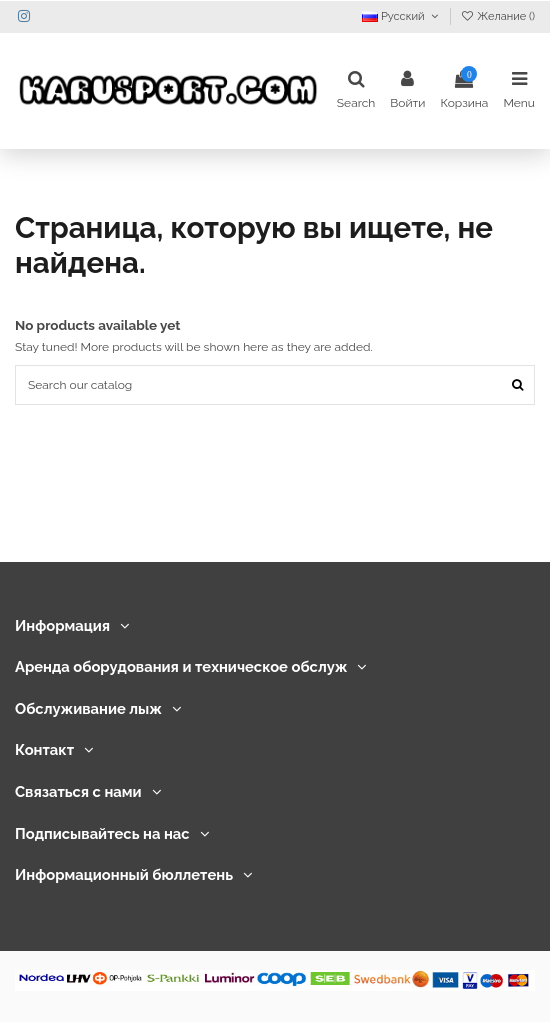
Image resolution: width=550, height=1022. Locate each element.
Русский (402, 16)
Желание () (497, 16)
